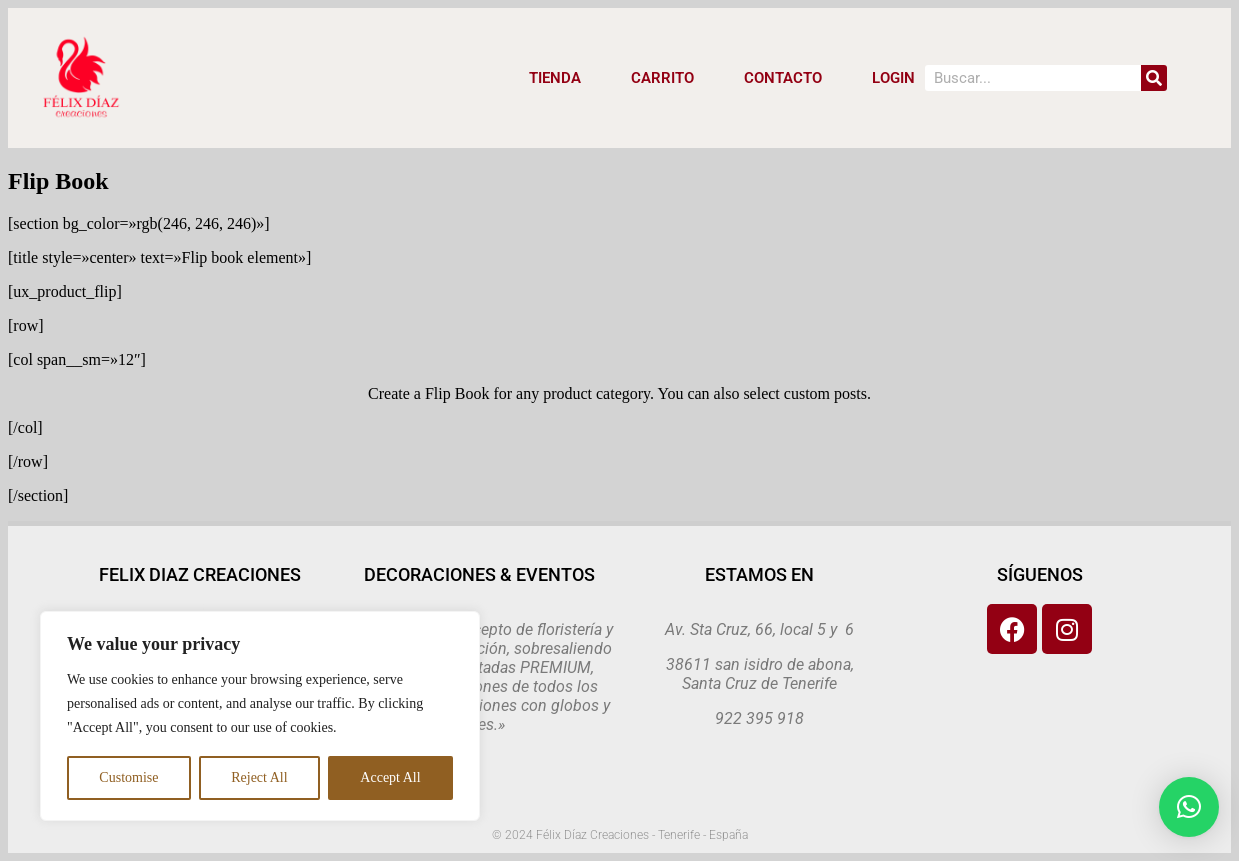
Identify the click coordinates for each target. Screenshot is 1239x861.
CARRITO (662, 78)
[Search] (1154, 78)
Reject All (259, 777)
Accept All (390, 777)
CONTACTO (783, 78)
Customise (128, 777)
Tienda (555, 78)
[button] (1189, 807)
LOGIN (893, 78)
